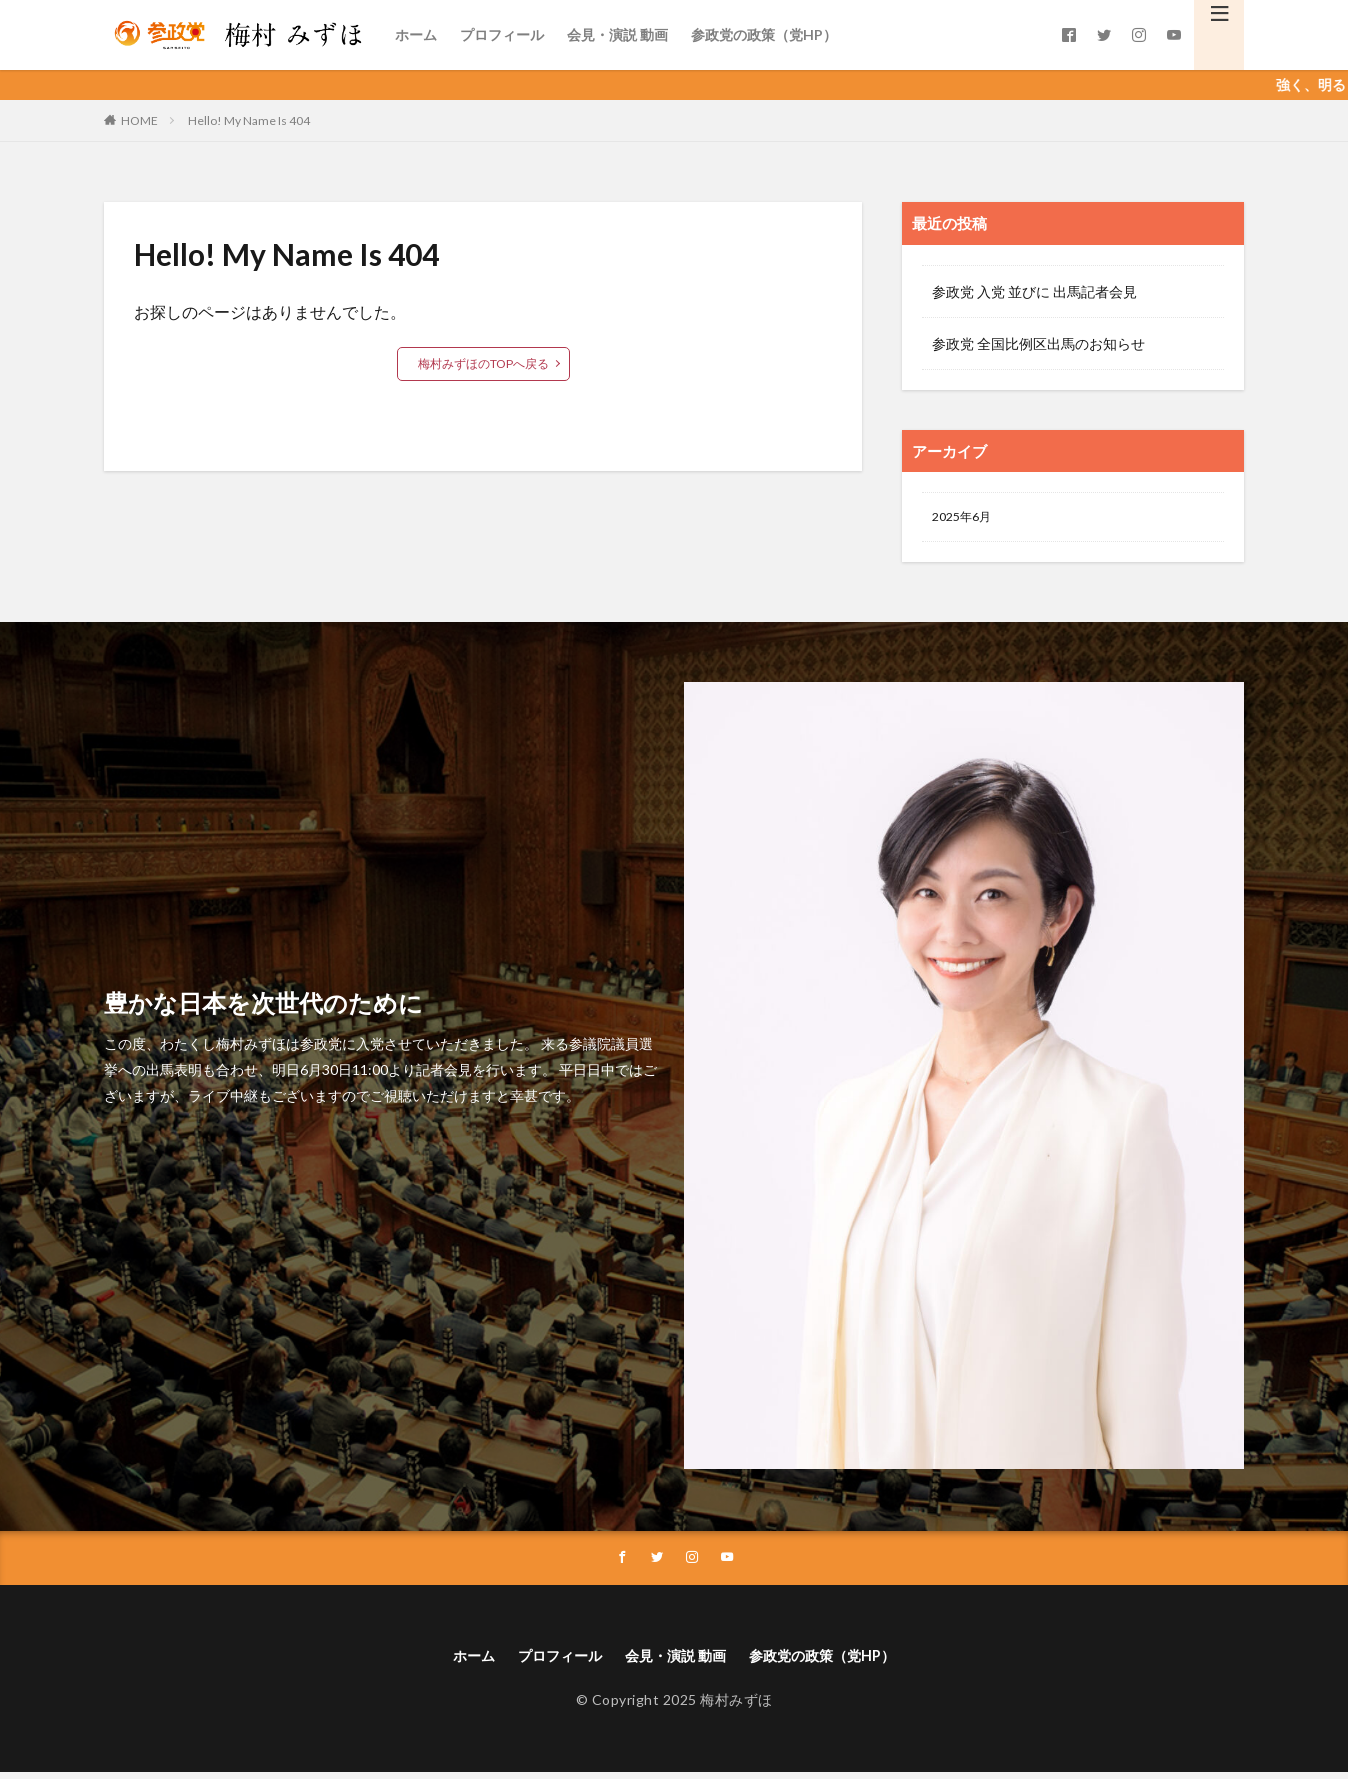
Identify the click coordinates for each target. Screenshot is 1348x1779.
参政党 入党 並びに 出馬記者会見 (1034, 291)
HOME (139, 120)
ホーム (416, 34)
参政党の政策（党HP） (764, 34)
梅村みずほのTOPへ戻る (483, 363)
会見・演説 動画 (617, 34)
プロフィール (502, 34)
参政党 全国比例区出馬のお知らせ (1038, 343)
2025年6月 (966, 518)
